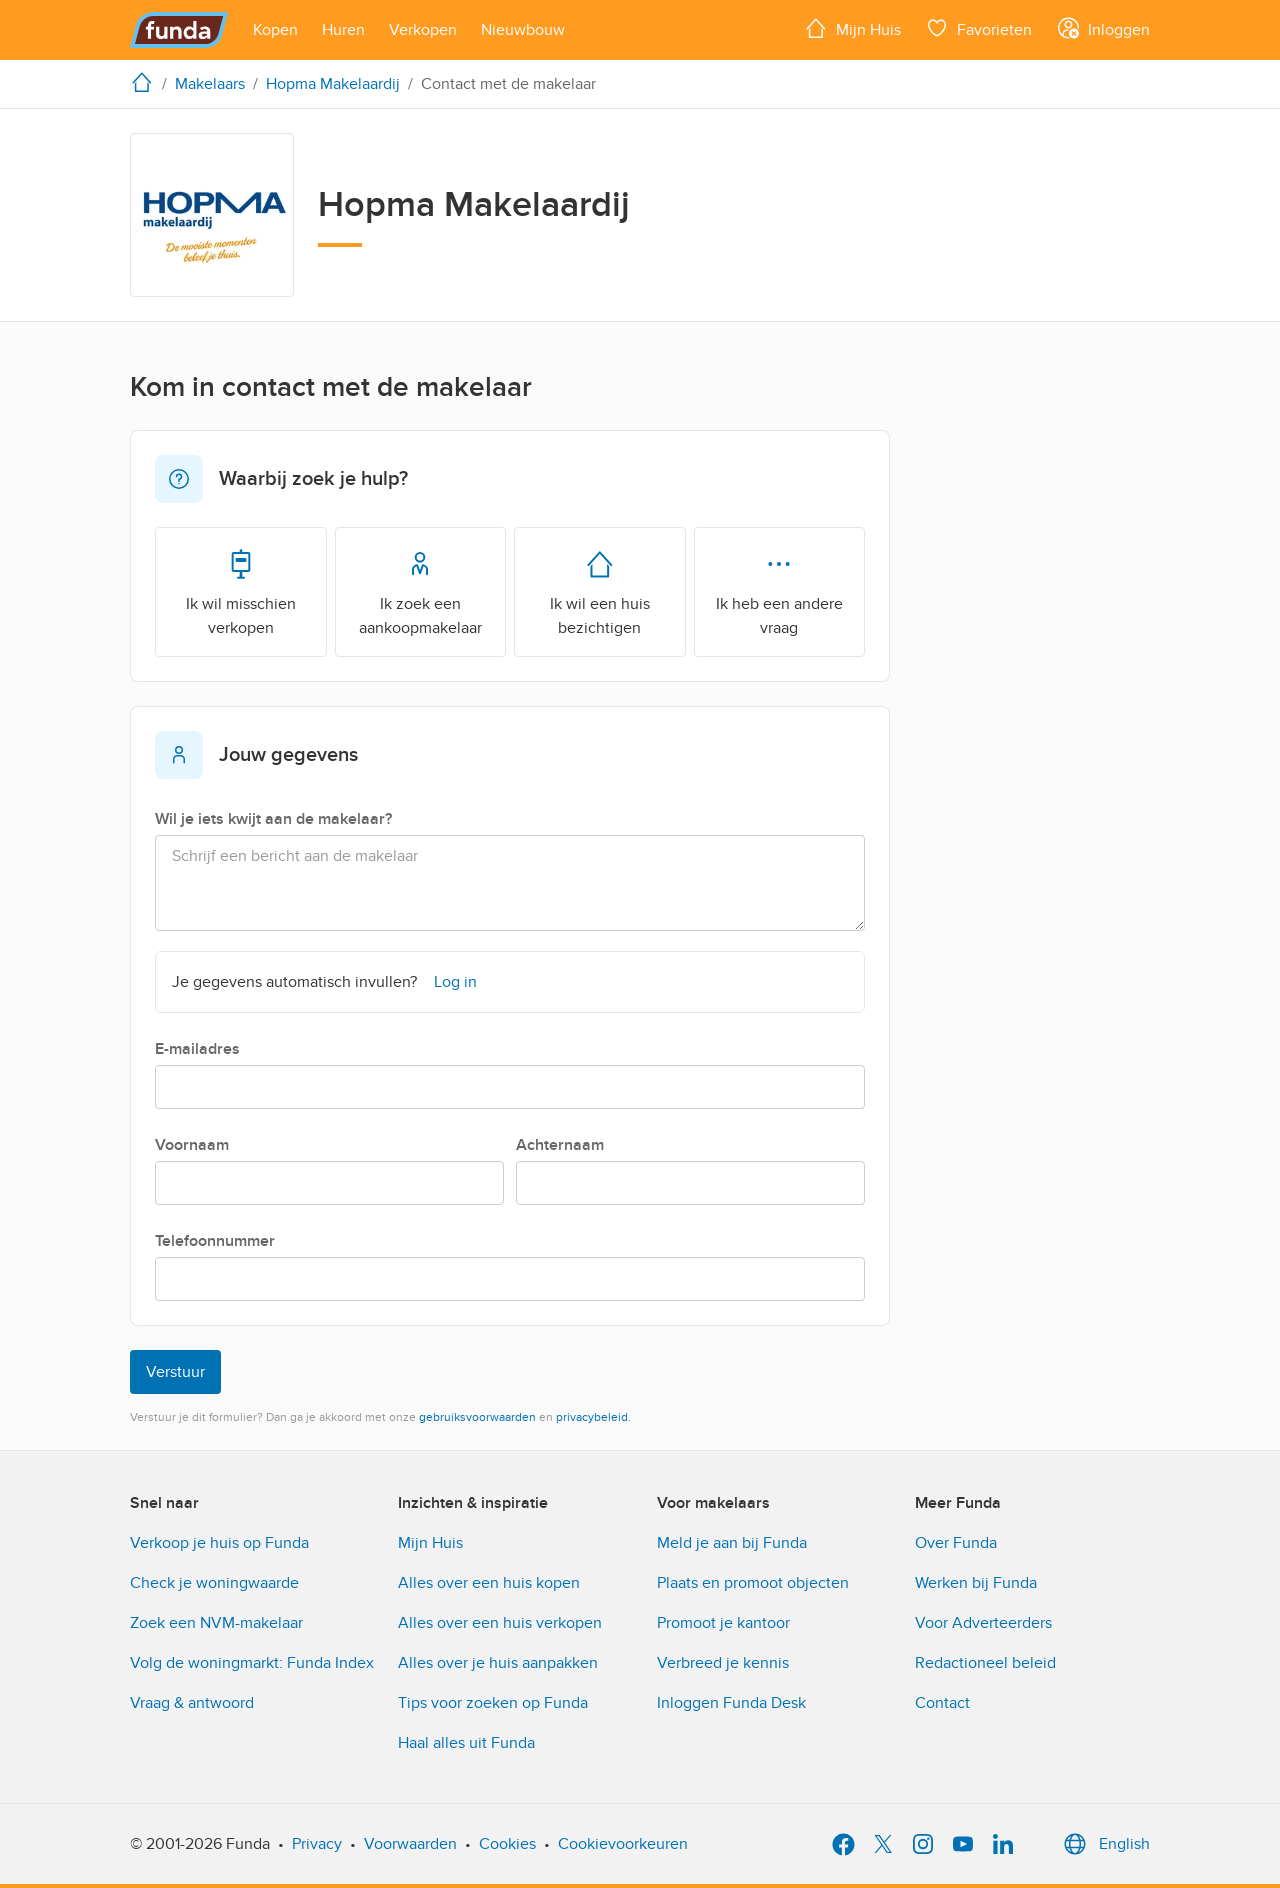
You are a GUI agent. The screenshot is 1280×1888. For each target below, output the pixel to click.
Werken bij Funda (976, 1583)
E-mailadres (197, 1049)
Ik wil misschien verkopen (241, 591)
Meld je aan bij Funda (732, 1543)
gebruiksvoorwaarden (477, 1417)
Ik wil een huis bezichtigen (600, 591)
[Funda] (179, 30)
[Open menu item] (275, 30)
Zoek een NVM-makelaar (216, 1623)
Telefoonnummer (215, 1241)
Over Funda (956, 1543)
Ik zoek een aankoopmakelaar (420, 591)
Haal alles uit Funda (466, 1743)
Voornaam (192, 1145)
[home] (146, 82)
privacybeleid (592, 1417)
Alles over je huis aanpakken (498, 1663)
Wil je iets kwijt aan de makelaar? (273, 819)
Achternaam (560, 1145)
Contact (942, 1703)
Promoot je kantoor (723, 1623)
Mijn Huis (430, 1543)
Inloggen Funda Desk (731, 1703)
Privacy (317, 1844)
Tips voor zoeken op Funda (493, 1703)
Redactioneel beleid (985, 1663)
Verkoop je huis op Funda (219, 1543)
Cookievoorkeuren (623, 1844)
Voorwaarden (410, 1844)
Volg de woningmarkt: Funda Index (252, 1663)
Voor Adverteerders (983, 1623)
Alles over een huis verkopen (500, 1623)
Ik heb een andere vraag (779, 591)
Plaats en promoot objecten (753, 1583)
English (1104, 1844)
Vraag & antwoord (192, 1703)
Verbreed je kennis (723, 1663)
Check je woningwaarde (214, 1583)
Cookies (507, 1844)
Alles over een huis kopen (489, 1583)
